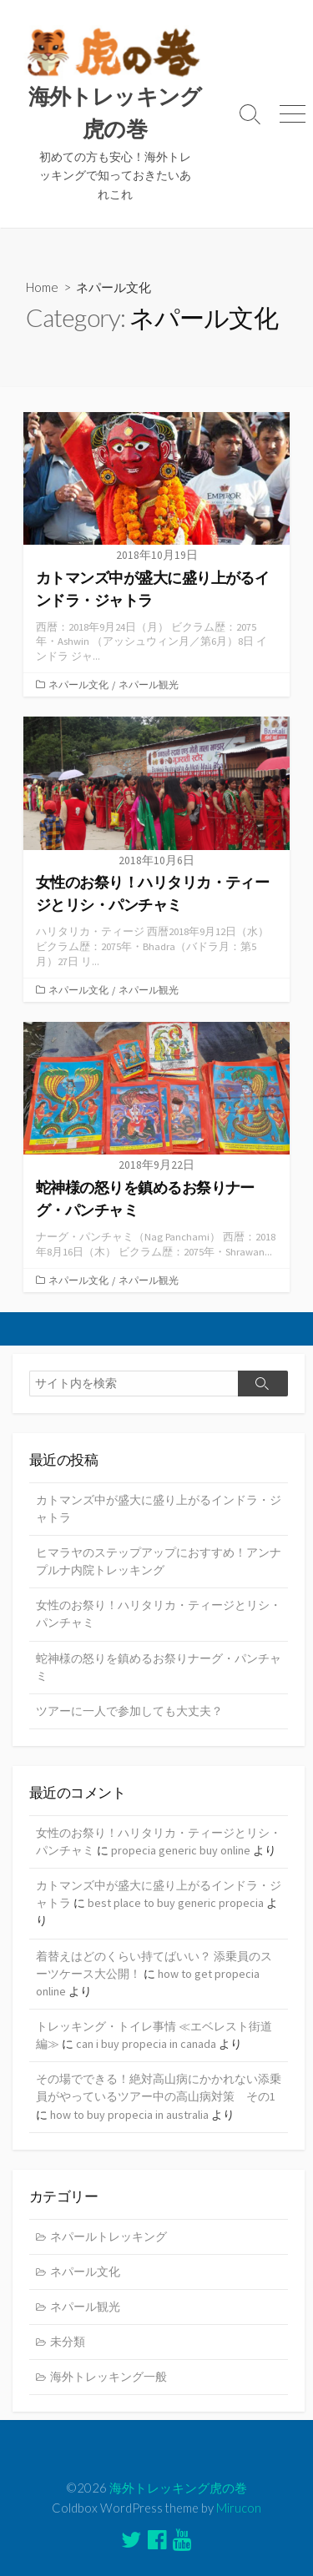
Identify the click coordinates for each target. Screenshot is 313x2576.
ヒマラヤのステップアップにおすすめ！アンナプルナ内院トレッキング (158, 1561)
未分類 (67, 2341)
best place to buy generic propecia (176, 1902)
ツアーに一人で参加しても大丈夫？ (129, 1710)
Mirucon (238, 2507)
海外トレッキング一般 (108, 2376)
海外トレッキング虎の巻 (178, 2487)
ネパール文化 (78, 684)
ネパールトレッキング (108, 2236)
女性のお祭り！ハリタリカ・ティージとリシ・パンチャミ (158, 1613)
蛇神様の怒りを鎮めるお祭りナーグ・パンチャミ (158, 1667)
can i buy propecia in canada (146, 2043)
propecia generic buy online (180, 1850)
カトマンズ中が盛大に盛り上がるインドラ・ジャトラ (158, 1508)
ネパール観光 (149, 684)
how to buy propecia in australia (129, 2114)
